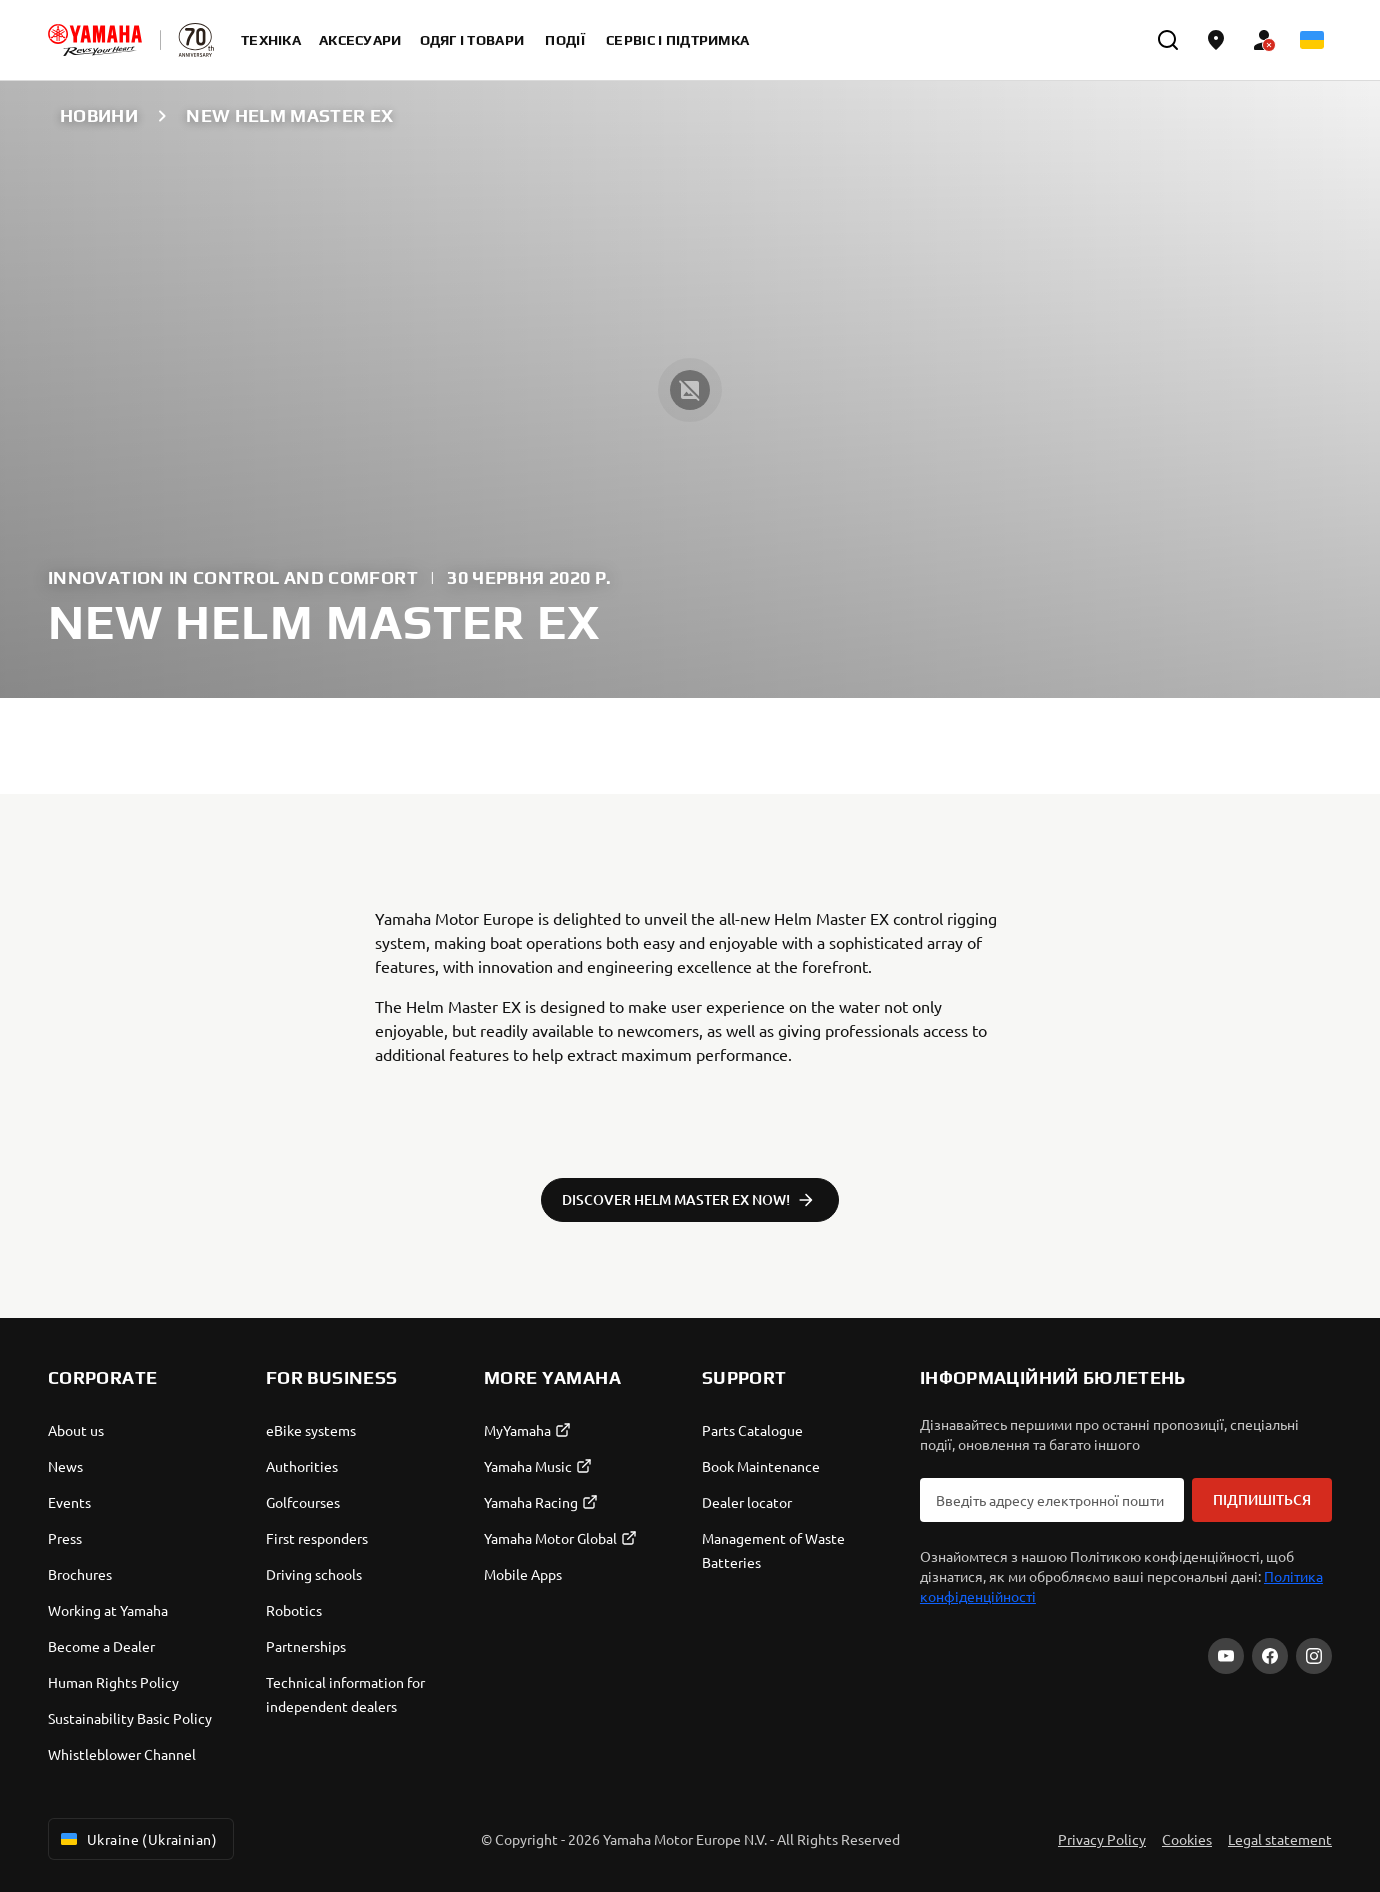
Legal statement (1280, 1839)
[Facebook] (1270, 1656)
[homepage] (95, 40)
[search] (1168, 40)
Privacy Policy (1102, 1839)
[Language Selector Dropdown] (1312, 40)
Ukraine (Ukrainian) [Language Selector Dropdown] (137, 1839)
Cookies (1187, 1839)
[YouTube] (1226, 1656)
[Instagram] (1314, 1656)
